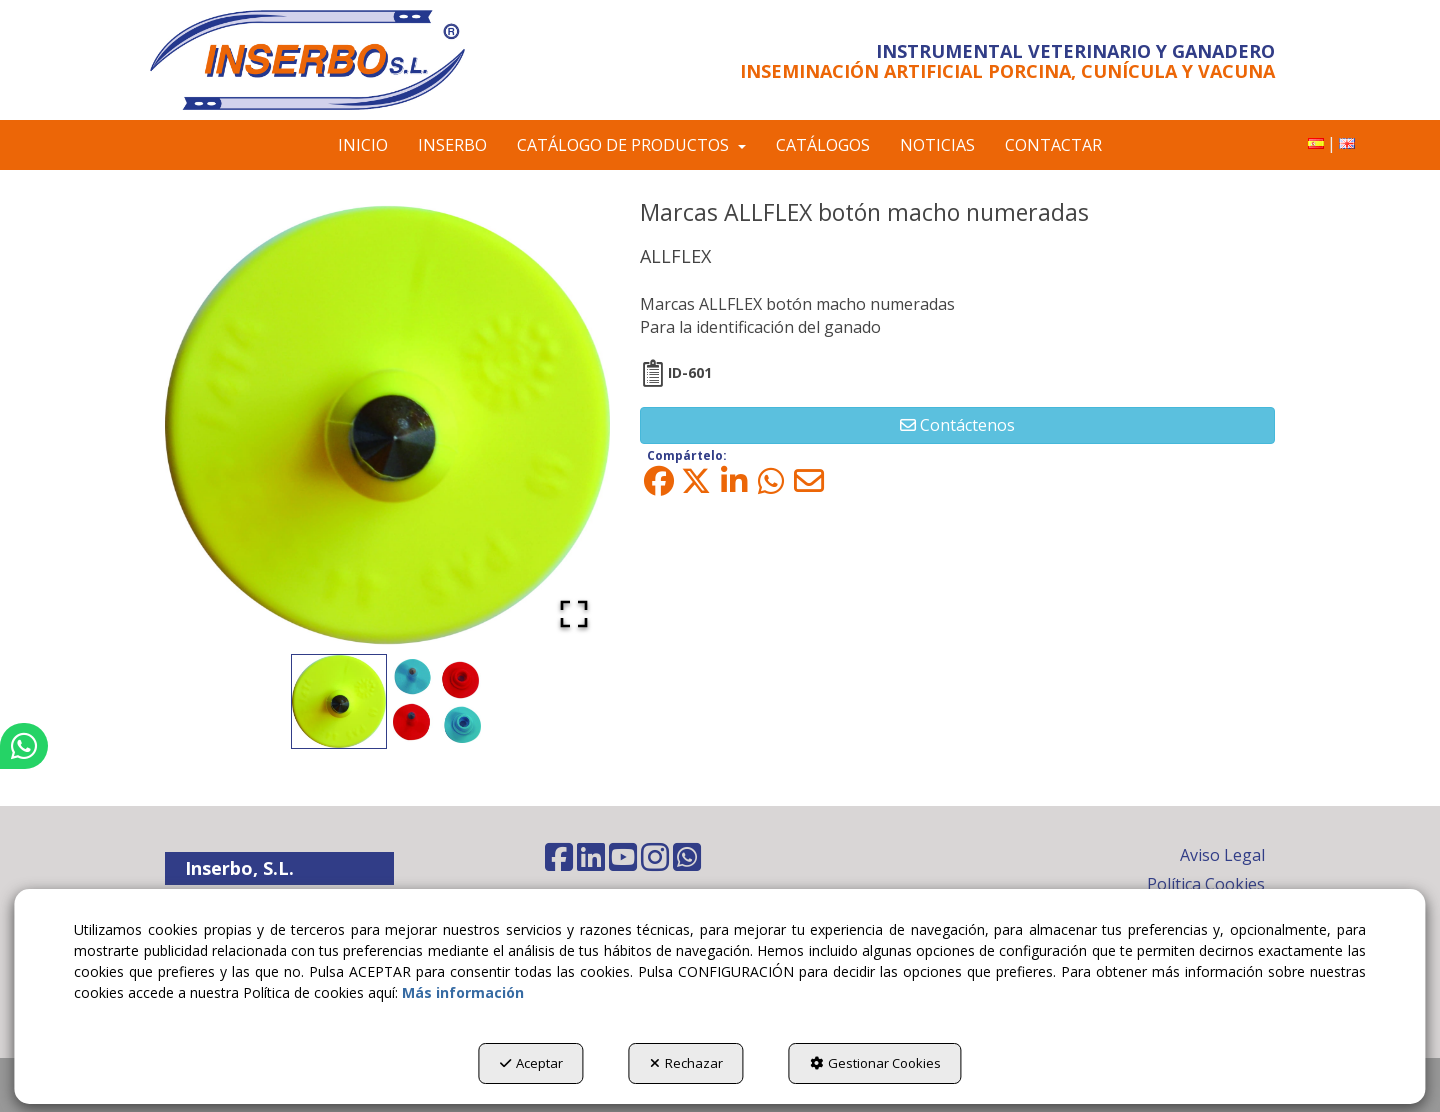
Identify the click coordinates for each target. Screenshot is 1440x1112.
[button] (332, 60)
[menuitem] (1316, 143)
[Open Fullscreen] (574, 614)
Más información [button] (463, 992)
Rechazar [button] (686, 1063)
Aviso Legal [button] (1222, 855)
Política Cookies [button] (1206, 884)
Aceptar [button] (531, 1063)
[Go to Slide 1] (339, 701)
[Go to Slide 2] (437, 701)
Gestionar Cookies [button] (875, 1063)
